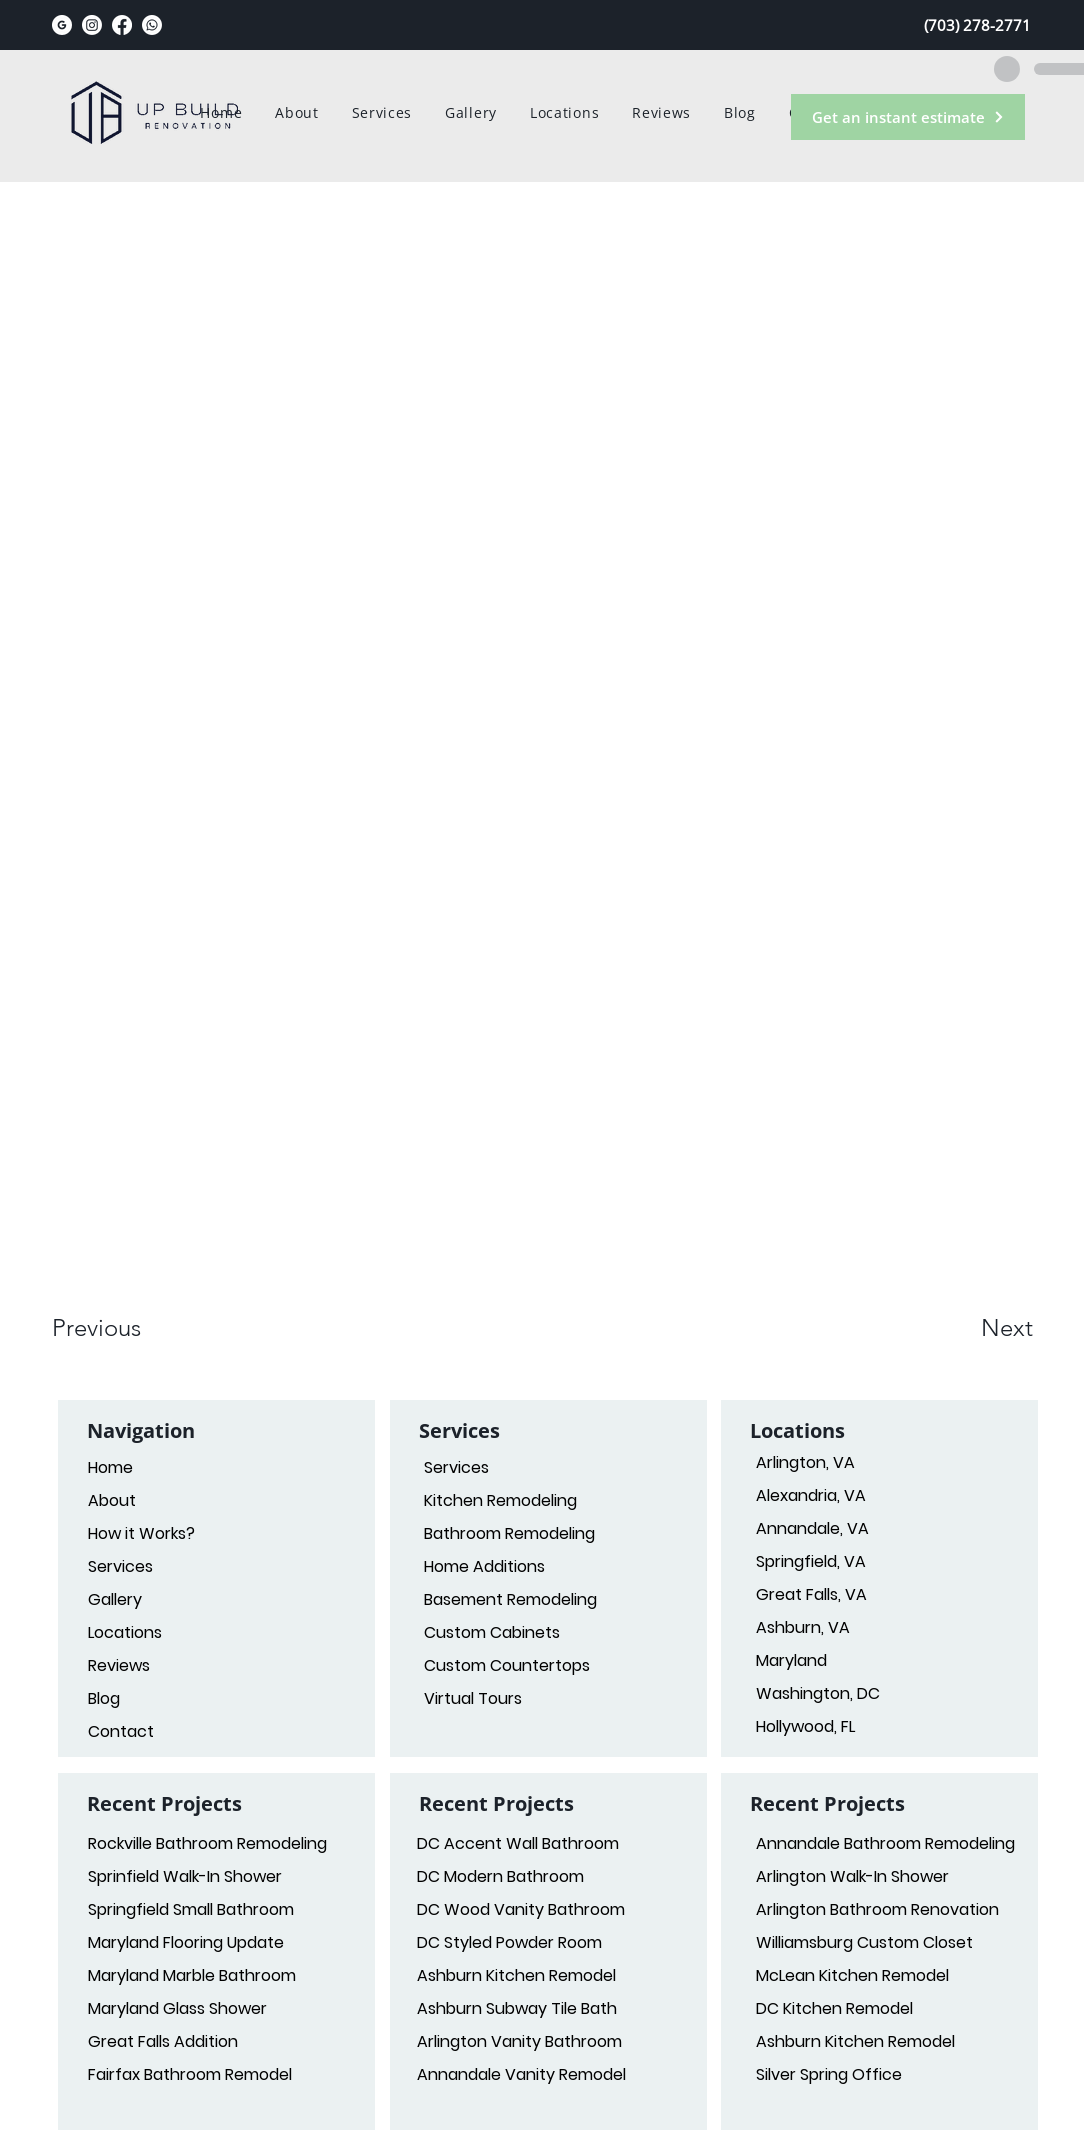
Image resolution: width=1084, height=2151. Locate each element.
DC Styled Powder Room (509, 1942)
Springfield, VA (811, 1561)
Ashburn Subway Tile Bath (517, 2008)
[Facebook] (122, 25)
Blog (104, 1698)
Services (456, 1467)
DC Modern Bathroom (500, 1876)
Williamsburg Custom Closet (864, 1942)
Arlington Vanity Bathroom (519, 2041)
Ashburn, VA (803, 1627)
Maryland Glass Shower (177, 2008)
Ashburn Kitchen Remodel (516, 1975)
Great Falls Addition (163, 2041)
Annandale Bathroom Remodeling (880, 1843)
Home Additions (484, 1566)
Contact (121, 1731)
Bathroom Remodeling (509, 1533)
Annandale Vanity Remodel (521, 2074)
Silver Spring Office (829, 2074)
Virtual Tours (473, 1698)
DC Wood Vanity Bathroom (521, 1909)
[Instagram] (92, 25)
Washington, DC (818, 1693)
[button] (123, 1328)
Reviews (119, 1665)
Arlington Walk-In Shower (852, 1876)
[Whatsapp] (152, 25)
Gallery (115, 1599)
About (112, 1500)
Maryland (791, 1660)
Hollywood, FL (805, 1726)
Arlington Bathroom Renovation (877, 1909)
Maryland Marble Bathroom (192, 1975)
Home (110, 1467)
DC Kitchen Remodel (834, 2008)
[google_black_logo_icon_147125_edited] (62, 25)
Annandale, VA (812, 1528)
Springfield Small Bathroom (191, 1909)
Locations (125, 1632)
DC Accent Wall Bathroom (518, 1843)
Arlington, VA (805, 1462)
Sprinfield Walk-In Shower (185, 1876)
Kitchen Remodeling (500, 1500)
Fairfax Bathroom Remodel (190, 2074)
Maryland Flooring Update (186, 1942)
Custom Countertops (507, 1665)
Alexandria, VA (811, 1495)
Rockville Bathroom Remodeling (207, 1843)
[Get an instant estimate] (908, 117)
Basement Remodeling (510, 1599)
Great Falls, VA (811, 1594)
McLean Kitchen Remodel (852, 1975)
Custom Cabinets (492, 1632)
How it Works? (141, 1533)
